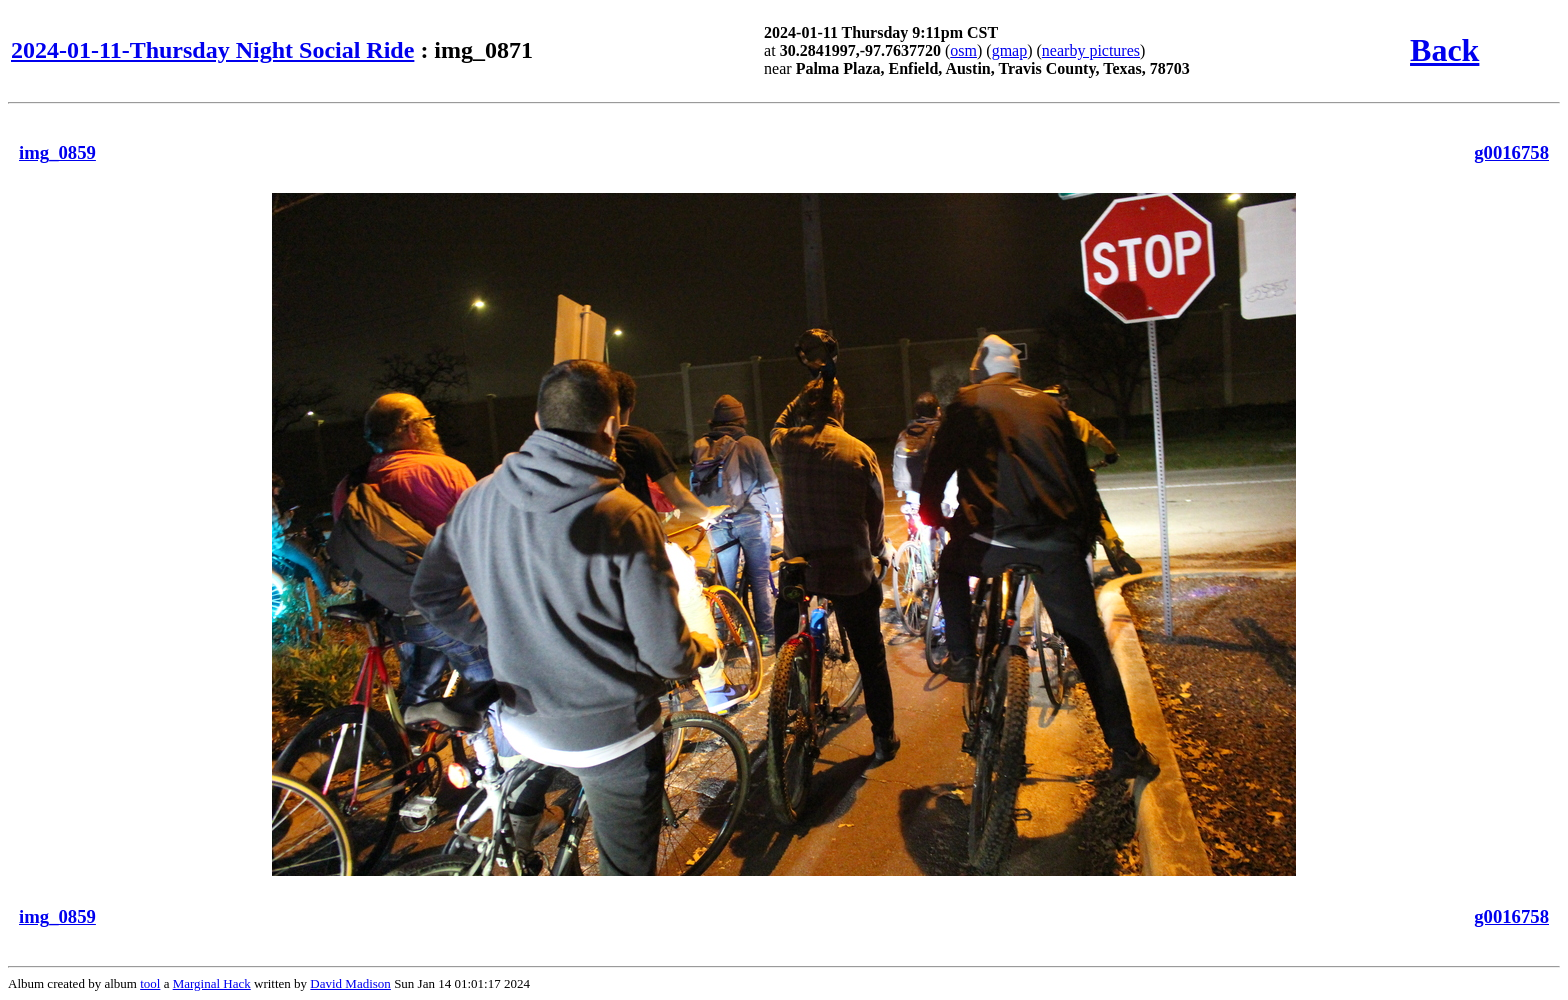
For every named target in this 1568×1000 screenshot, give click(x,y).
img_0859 (57, 152)
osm (963, 50)
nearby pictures (1091, 50)
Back (1444, 50)
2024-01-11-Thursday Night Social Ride (212, 50)
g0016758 (1511, 152)
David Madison (350, 983)
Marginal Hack (212, 983)
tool (150, 983)
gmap (1010, 50)
